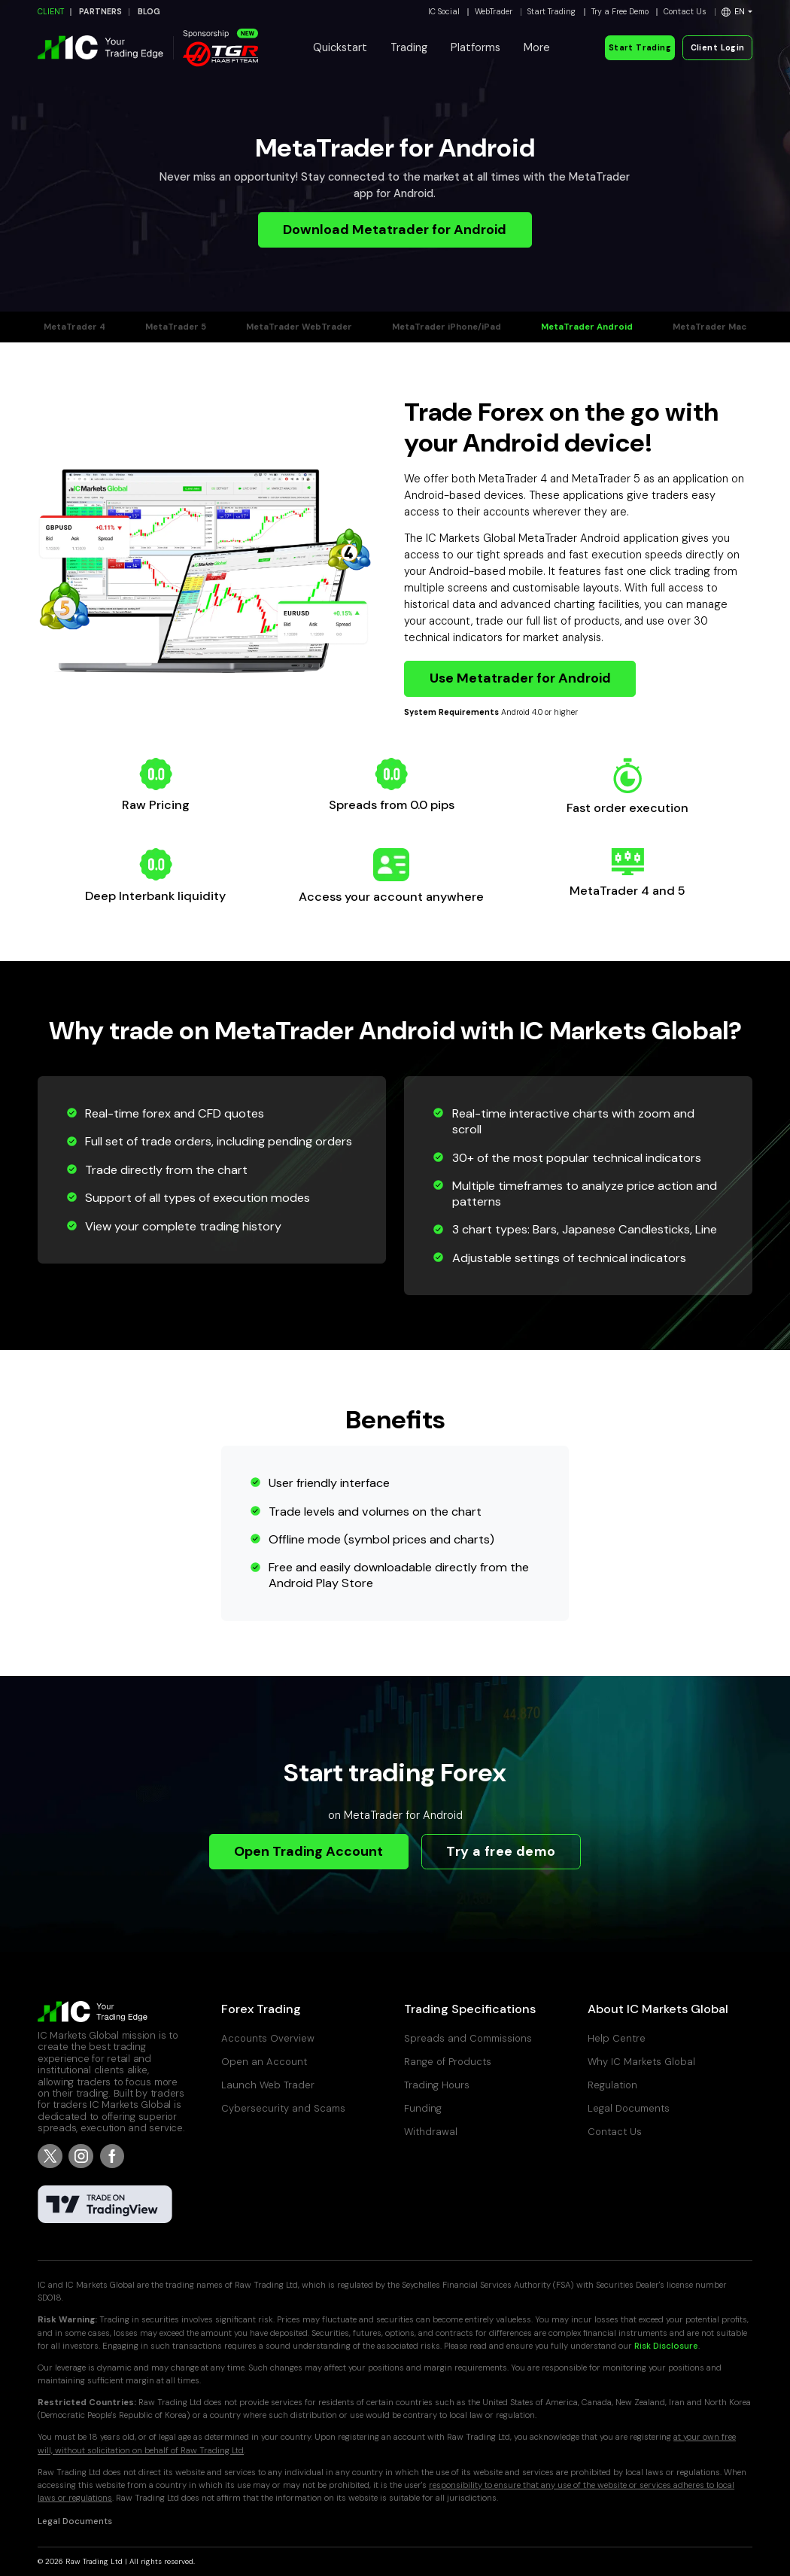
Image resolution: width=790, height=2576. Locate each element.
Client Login (718, 48)
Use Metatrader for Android (520, 678)
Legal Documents (629, 2108)
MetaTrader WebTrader (299, 327)
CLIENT (51, 12)
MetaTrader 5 (175, 327)
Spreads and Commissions (468, 2038)
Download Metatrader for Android (394, 229)
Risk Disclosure (666, 2346)
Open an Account (264, 2061)
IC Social (444, 12)
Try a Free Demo (620, 12)
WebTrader (493, 12)
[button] (737, 11)
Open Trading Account (308, 1851)
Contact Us (685, 12)
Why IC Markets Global (641, 2061)
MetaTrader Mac (709, 327)
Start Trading (551, 12)
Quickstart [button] (340, 47)
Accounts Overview (267, 2038)
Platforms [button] (475, 47)
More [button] (537, 47)
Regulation (612, 2085)
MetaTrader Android (587, 327)
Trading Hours (436, 2085)
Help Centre (617, 2038)
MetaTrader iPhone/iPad (446, 327)
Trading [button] (408, 47)
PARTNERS (100, 12)
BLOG (149, 12)
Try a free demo (500, 1851)
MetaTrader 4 (74, 327)
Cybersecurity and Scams (283, 2108)
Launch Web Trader (267, 2085)
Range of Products (447, 2061)
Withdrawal (430, 2131)
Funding (423, 2108)
